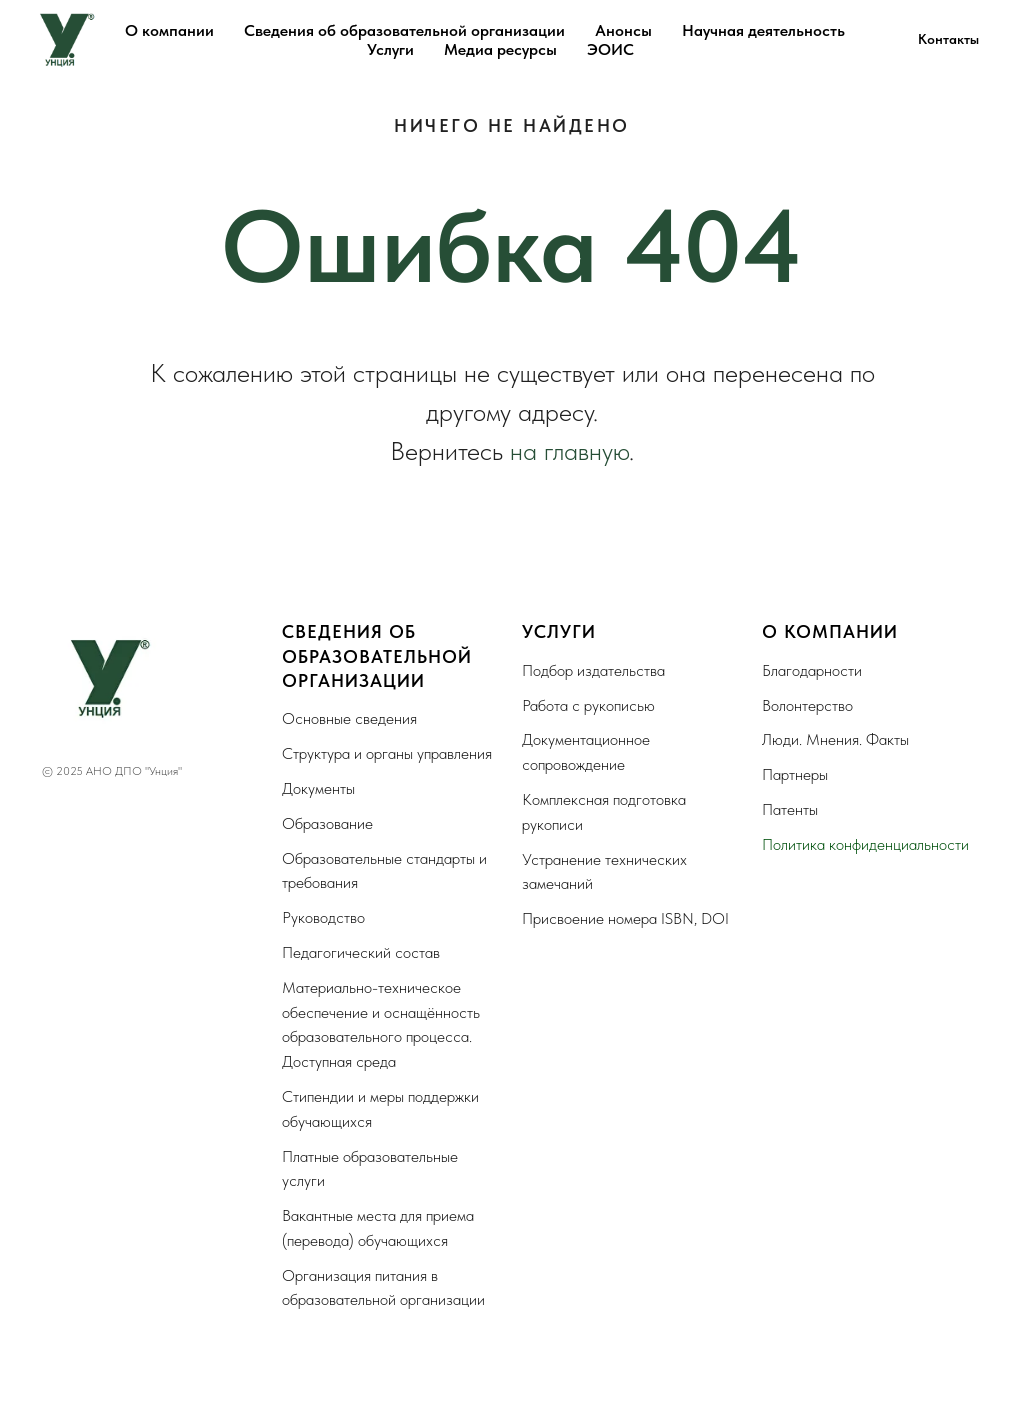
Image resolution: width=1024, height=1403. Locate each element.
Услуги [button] (390, 49)
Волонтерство (807, 705)
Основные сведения (349, 718)
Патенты (790, 809)
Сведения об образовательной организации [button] (404, 30)
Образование (327, 823)
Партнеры (795, 774)
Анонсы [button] (623, 30)
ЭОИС (610, 49)
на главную (569, 450)
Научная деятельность (763, 30)
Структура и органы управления (387, 753)
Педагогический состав (361, 952)
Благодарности (812, 670)
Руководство (323, 917)
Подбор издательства (593, 670)
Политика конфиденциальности (865, 844)
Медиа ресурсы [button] (500, 49)
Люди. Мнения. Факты (835, 739)
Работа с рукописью (588, 705)
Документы (318, 788)
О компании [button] (169, 30)
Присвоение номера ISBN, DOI (625, 918)
